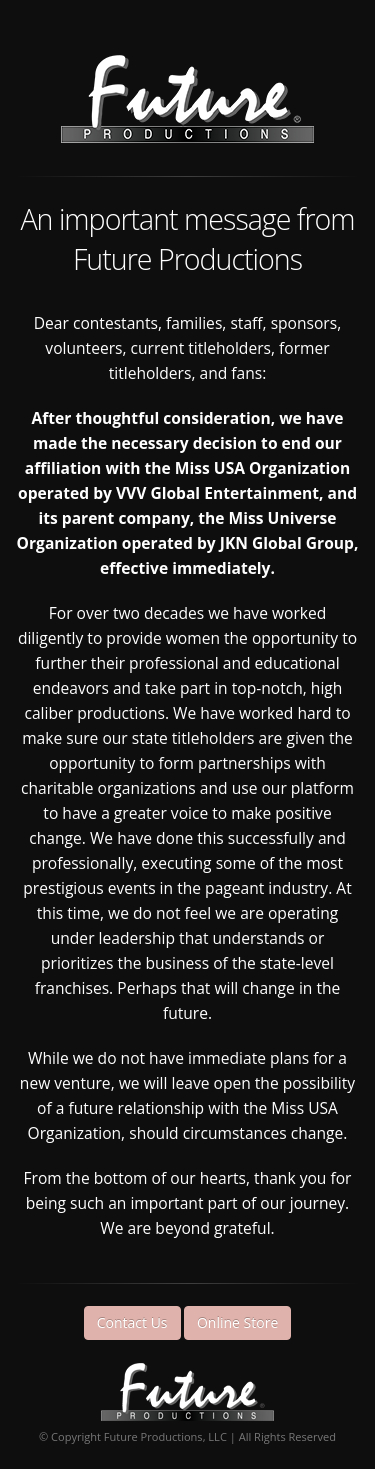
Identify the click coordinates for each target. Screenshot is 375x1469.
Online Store (237, 1322)
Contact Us (132, 1322)
